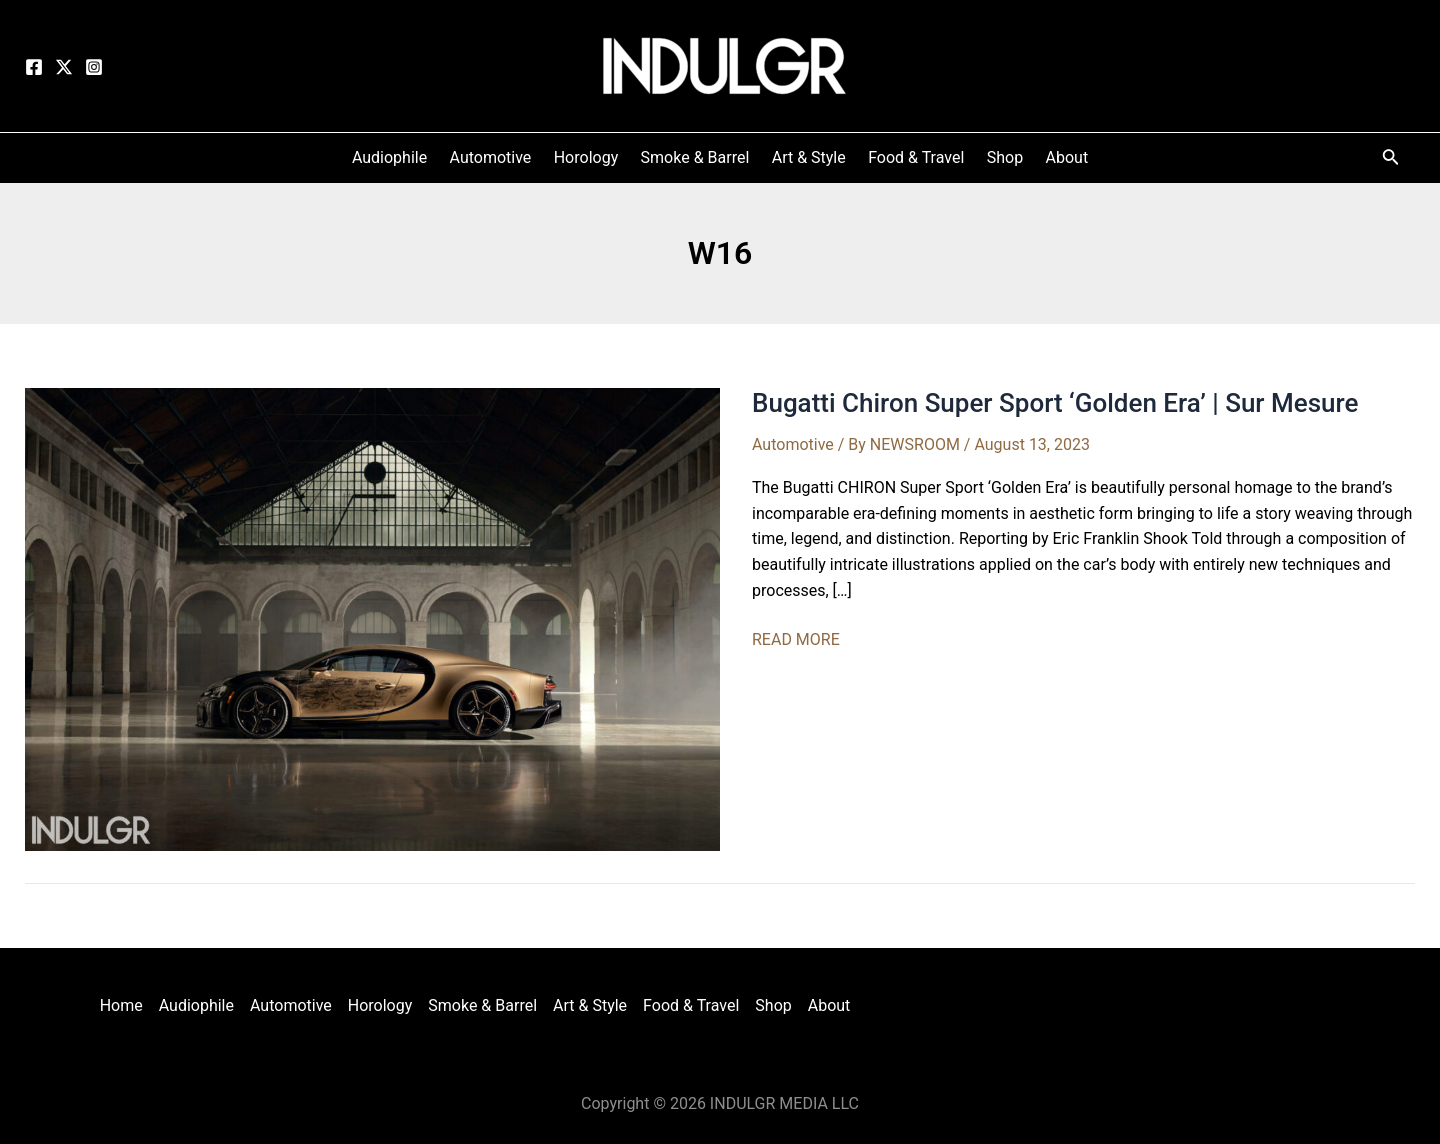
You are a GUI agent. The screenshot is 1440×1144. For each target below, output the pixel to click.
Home (121, 1005)
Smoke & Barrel (482, 1005)
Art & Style (590, 1005)
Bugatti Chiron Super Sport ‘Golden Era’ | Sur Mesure (1055, 403)
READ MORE (796, 640)
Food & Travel (691, 1005)
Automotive (793, 444)
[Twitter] (64, 67)
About (829, 1005)
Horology (380, 1005)
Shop (773, 1005)
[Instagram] (94, 67)
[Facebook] (34, 67)
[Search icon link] (1391, 160)
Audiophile (196, 1005)
